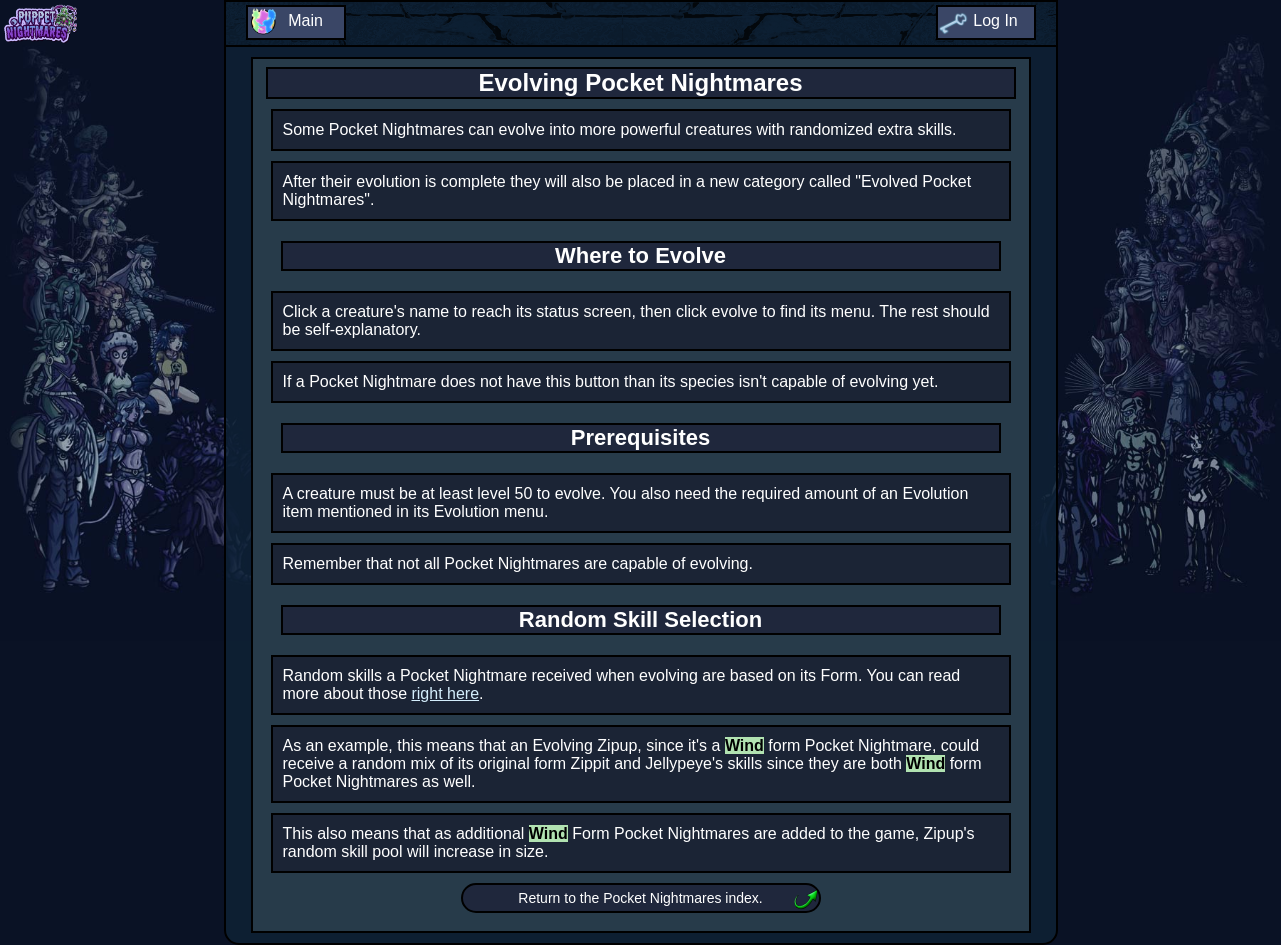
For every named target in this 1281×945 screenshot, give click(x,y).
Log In (995, 20)
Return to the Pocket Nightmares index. (640, 898)
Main (305, 20)
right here (445, 693)
